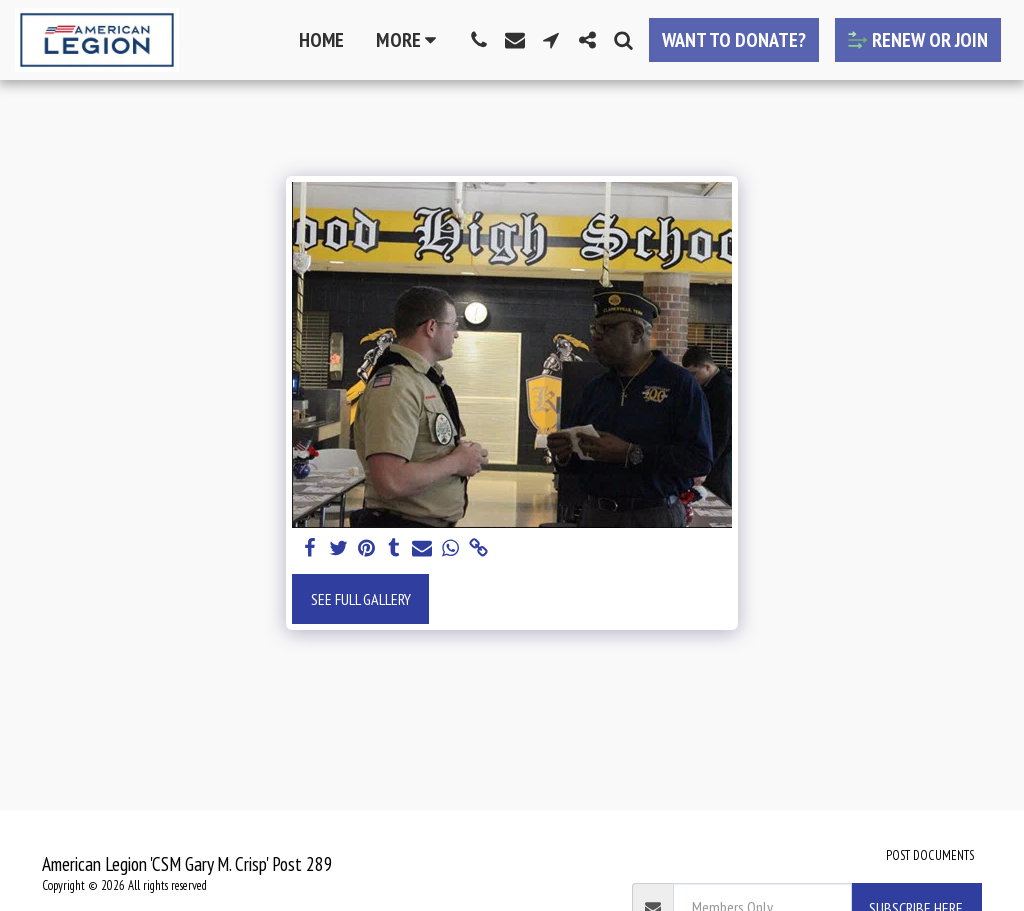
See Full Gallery (361, 599)
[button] (479, 40)
